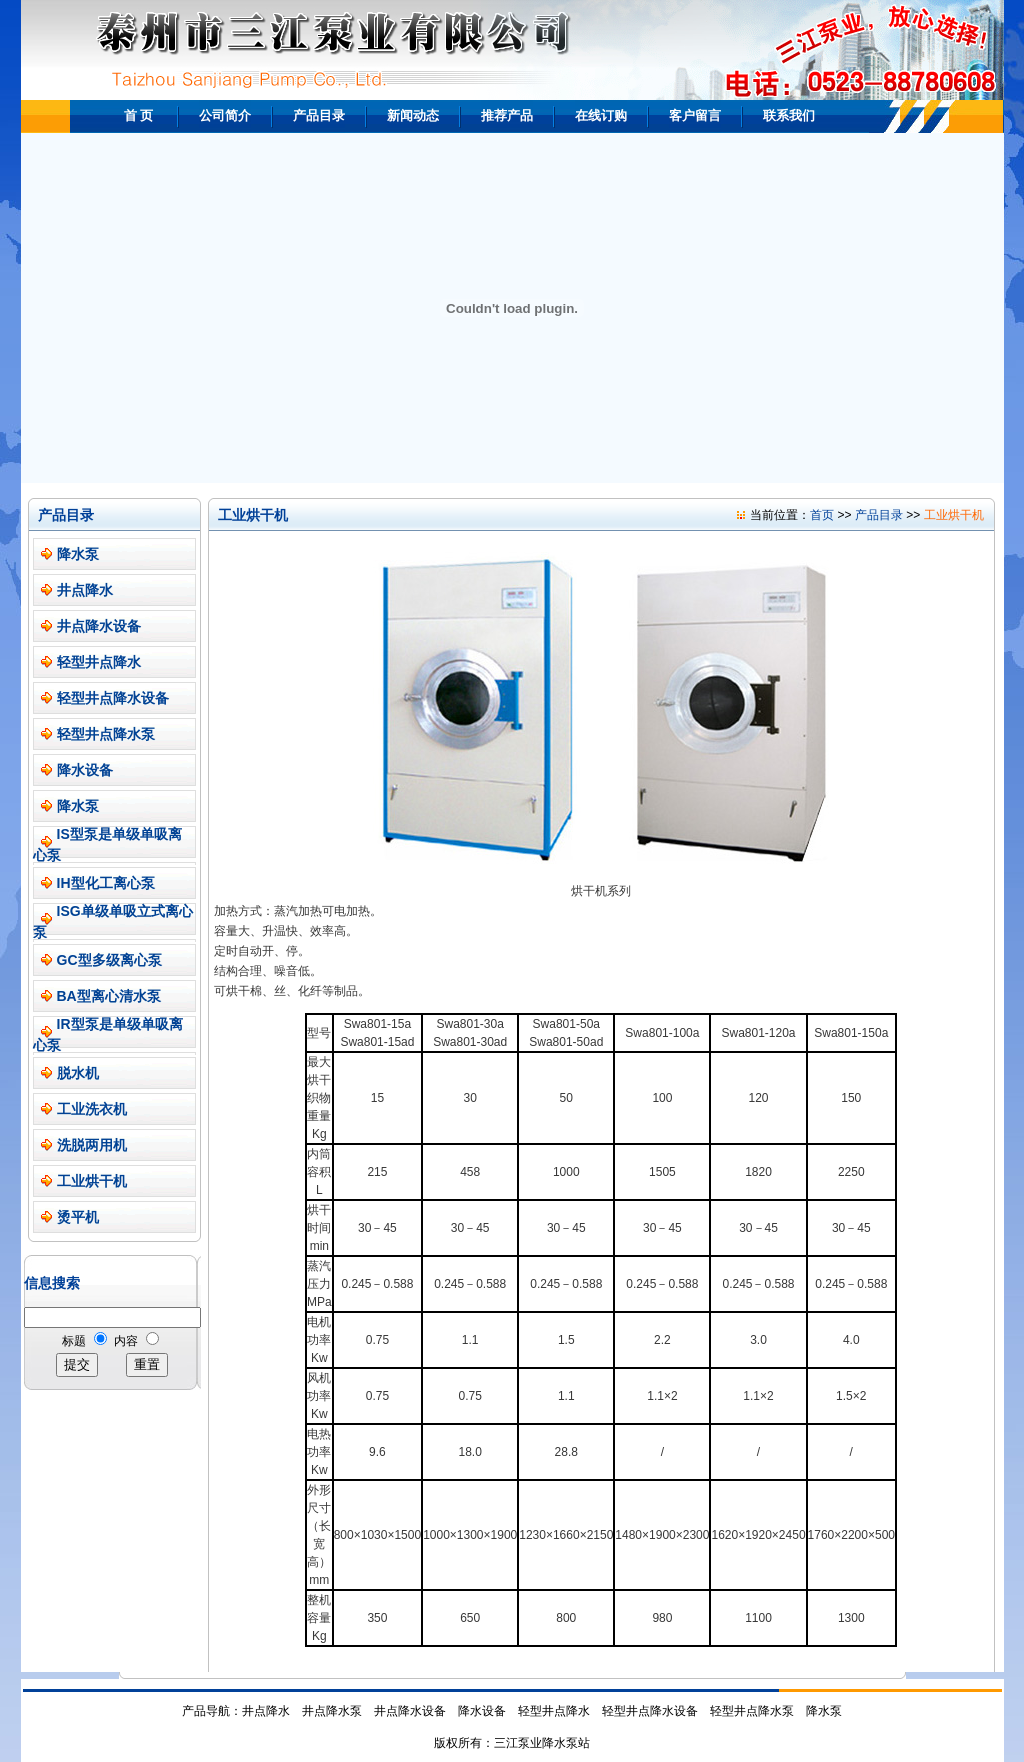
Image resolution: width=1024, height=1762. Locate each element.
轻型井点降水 (99, 662)
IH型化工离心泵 (106, 883)
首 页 (139, 115)
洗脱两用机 (92, 1145)
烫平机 (78, 1217)
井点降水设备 (99, 626)
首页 (822, 515)
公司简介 (225, 115)
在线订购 (601, 115)
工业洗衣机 (92, 1109)
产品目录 (319, 115)
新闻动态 (413, 115)
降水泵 (78, 554)
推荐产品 (507, 115)
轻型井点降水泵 (106, 734)
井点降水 (85, 590)
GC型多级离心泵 (109, 960)
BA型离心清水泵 (109, 996)
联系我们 (789, 115)
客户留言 (695, 115)
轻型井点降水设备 (113, 698)
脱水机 (78, 1073)
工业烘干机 (92, 1181)
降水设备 (85, 770)
